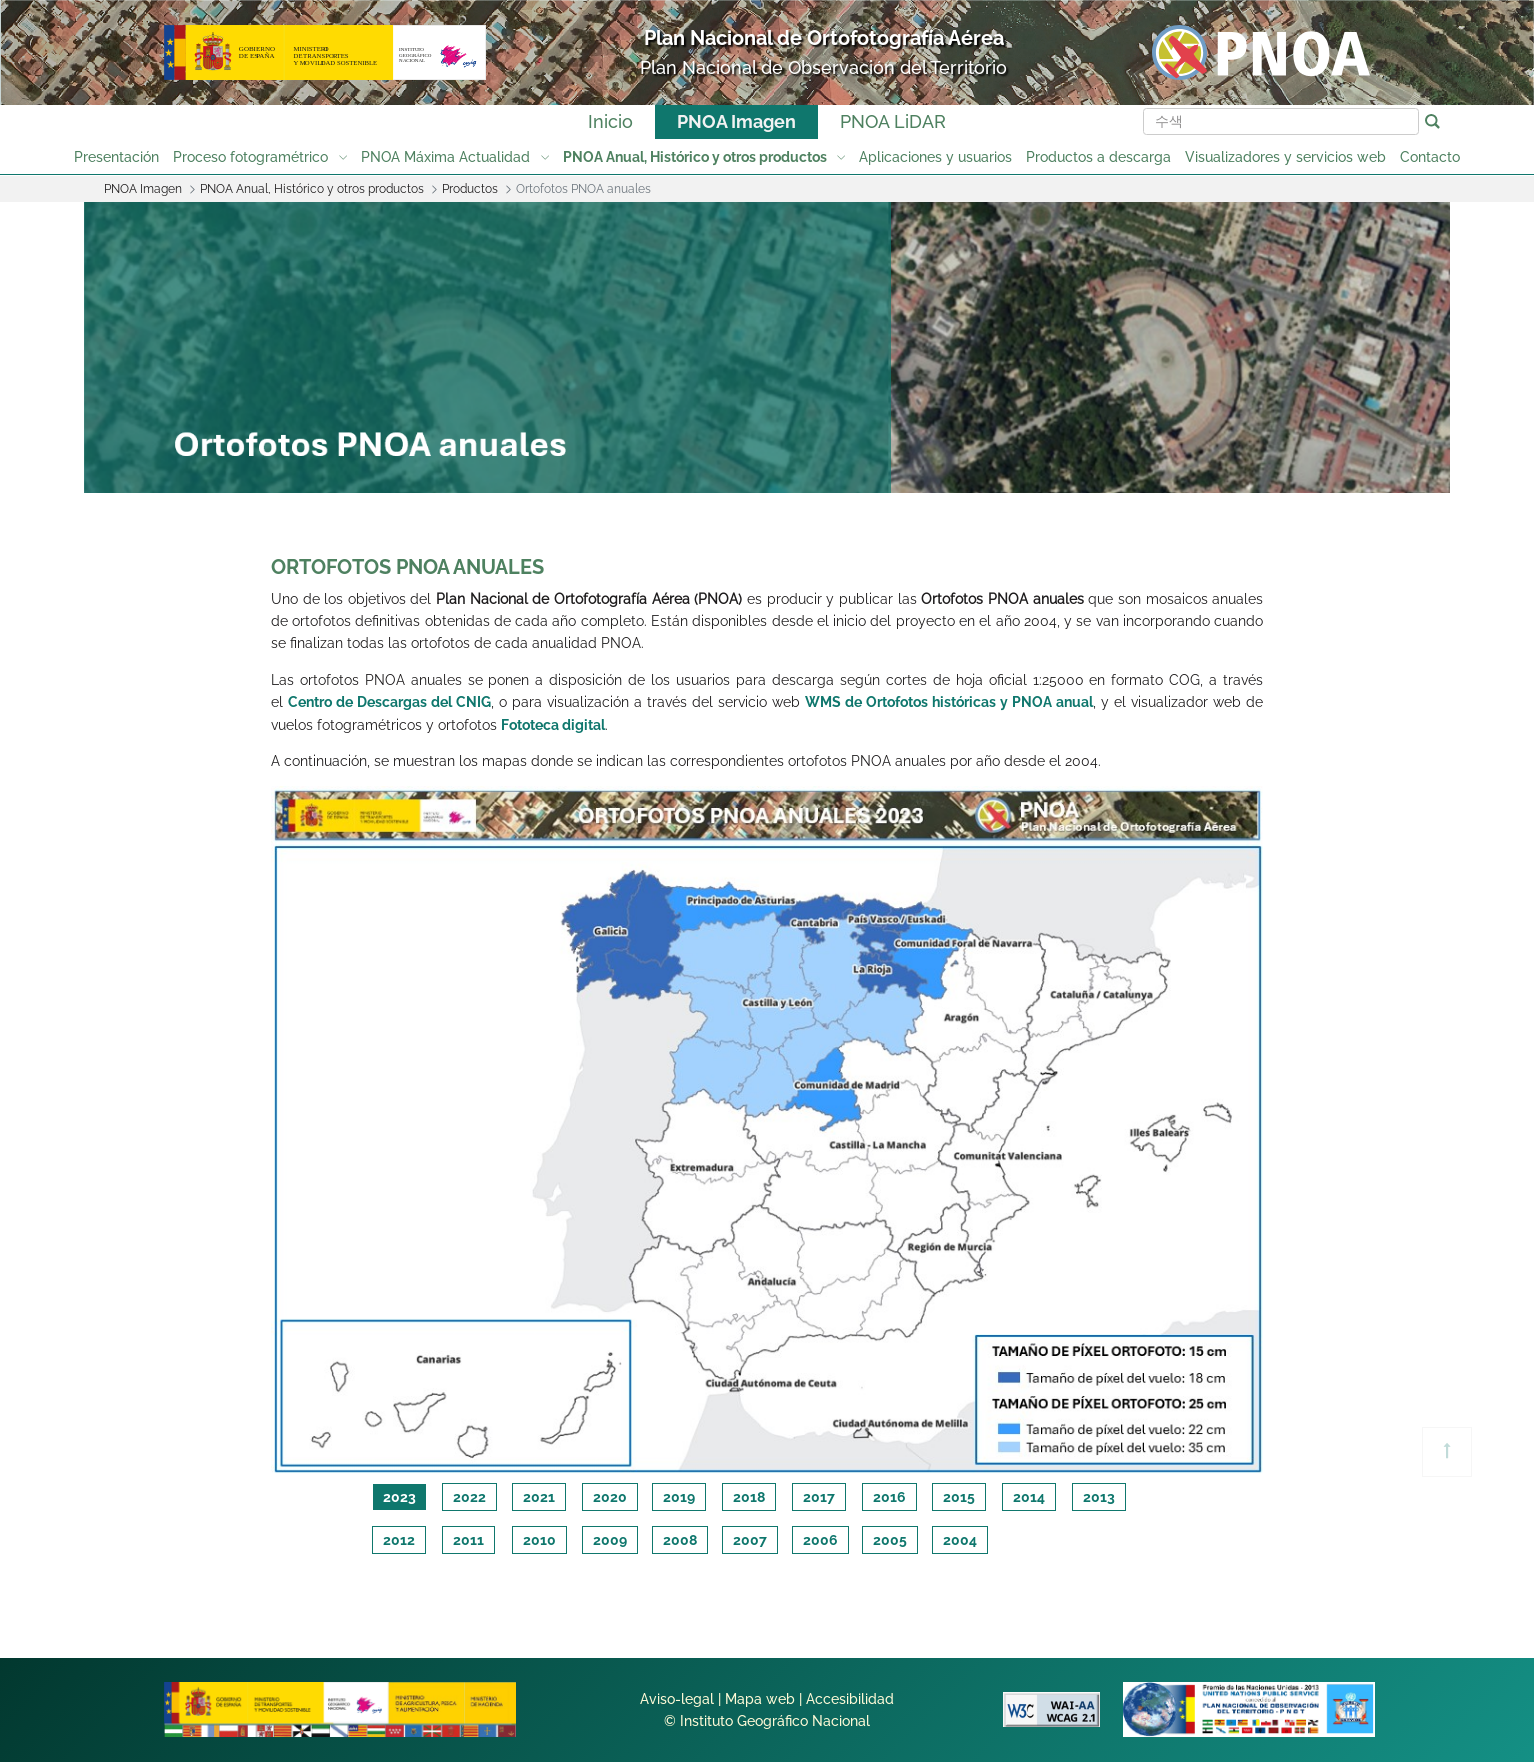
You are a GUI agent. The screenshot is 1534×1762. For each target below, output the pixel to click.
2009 (610, 1540)
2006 (820, 1540)
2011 (468, 1540)
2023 (399, 1497)
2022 (469, 1497)
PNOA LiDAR (893, 121)
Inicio (610, 121)
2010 (539, 1540)
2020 (610, 1497)
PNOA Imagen (736, 121)
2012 (399, 1540)
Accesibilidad (850, 1699)
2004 (960, 1540)
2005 (890, 1540)
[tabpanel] (767, 1131)
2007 (750, 1540)
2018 (749, 1497)
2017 (819, 1497)
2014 (1029, 1497)
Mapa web (760, 1699)
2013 (1099, 1497)
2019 (679, 1497)
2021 (539, 1497)
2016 (889, 1497)
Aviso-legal (677, 1699)
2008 (680, 1540)
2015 (959, 1497)
